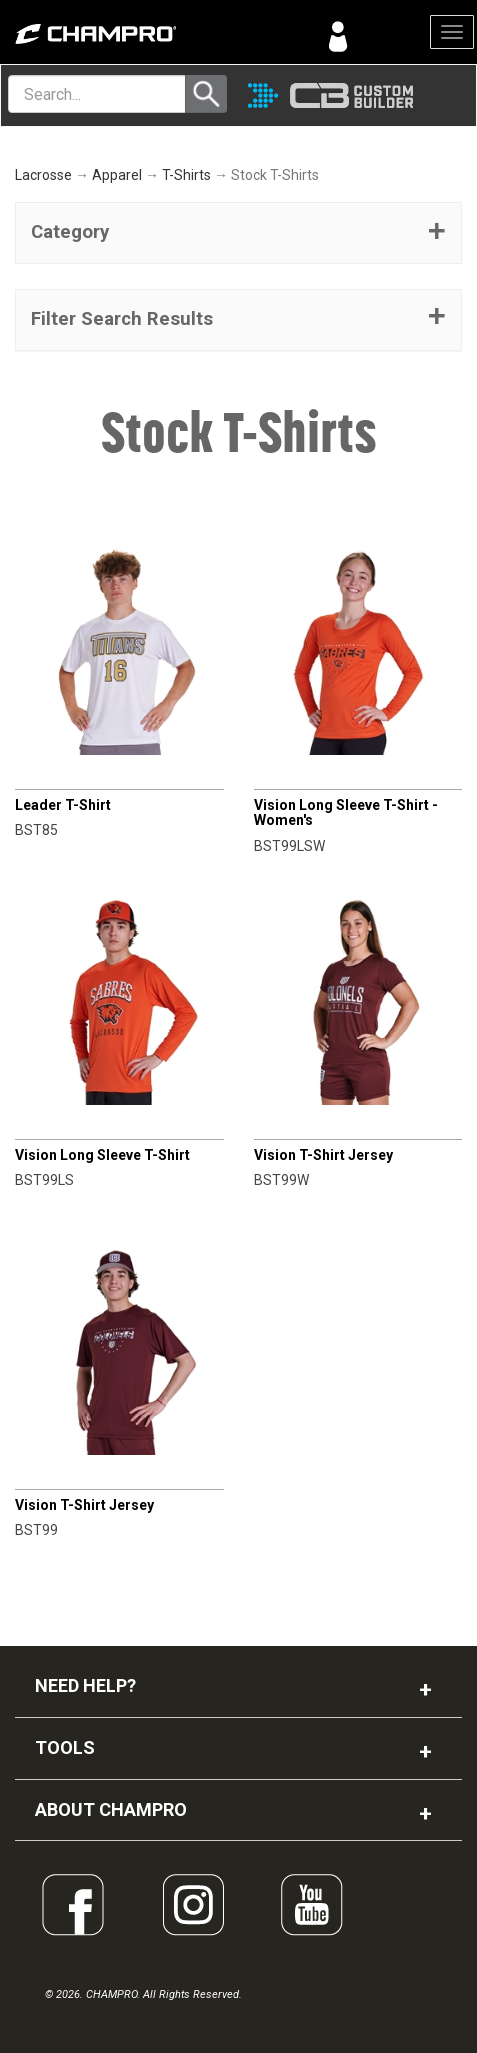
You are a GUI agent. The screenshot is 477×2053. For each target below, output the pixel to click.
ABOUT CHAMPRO (111, 1809)
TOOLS (65, 1747)
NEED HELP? (85, 1685)
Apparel (117, 175)
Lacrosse (43, 175)
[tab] (238, 233)
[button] (238, 233)
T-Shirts (186, 175)
